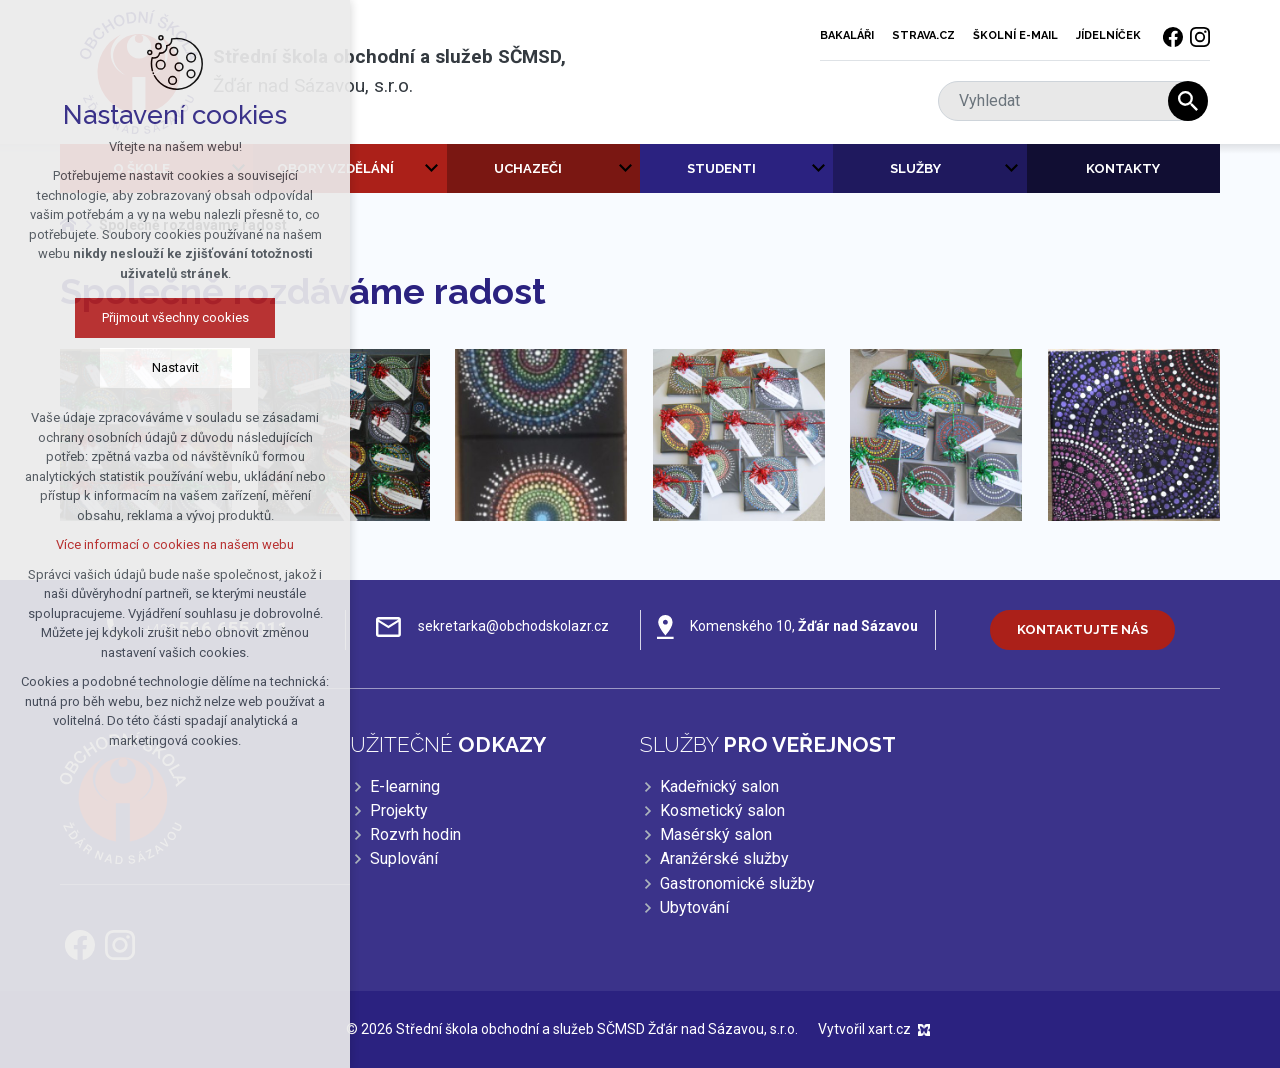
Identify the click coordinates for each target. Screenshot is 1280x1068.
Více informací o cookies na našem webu (155, 544)
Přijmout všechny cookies (154, 317)
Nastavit (154, 367)
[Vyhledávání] (1188, 101)
